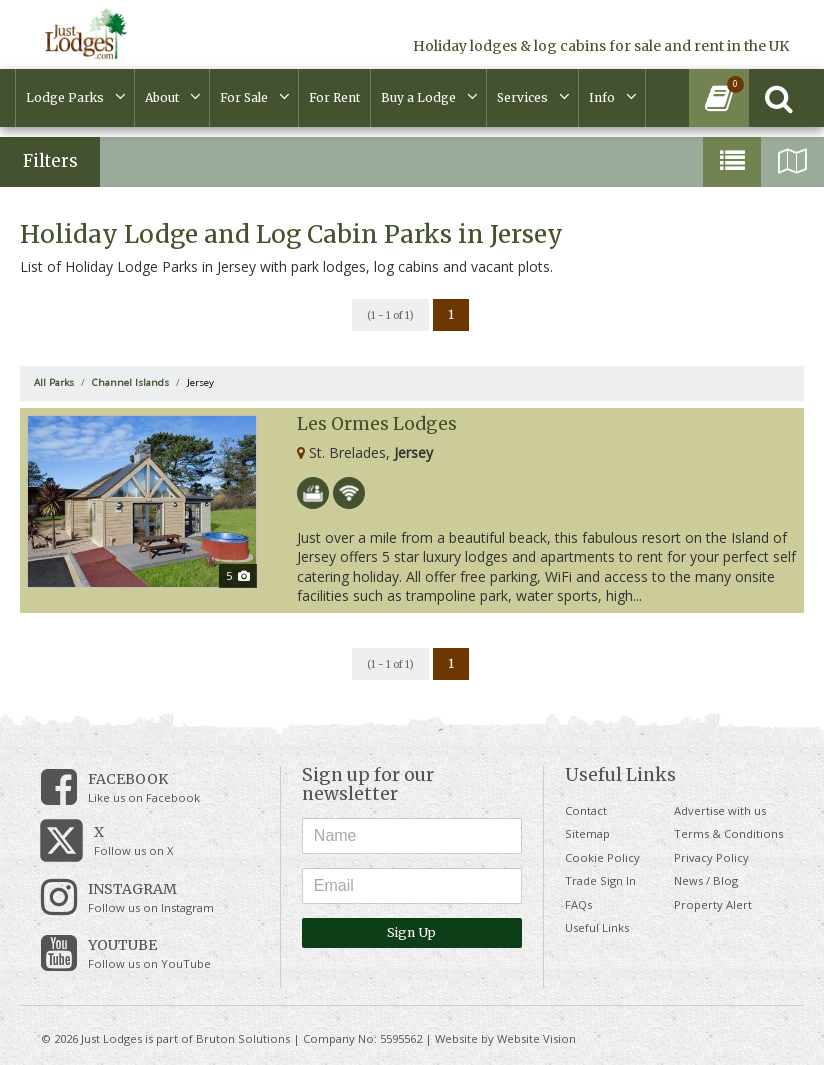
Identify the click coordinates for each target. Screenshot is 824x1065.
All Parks (54, 382)
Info (602, 97)
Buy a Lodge (418, 97)
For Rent (334, 97)
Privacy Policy (711, 857)
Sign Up (411, 932)
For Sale (244, 97)
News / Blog (706, 880)
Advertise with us (720, 810)
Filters (50, 161)
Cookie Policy (602, 857)
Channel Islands (130, 382)
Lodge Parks (65, 97)
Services (522, 97)
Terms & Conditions (728, 833)
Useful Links (597, 927)
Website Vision (536, 1038)
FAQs (578, 904)
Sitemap (587, 833)
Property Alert (713, 904)
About (162, 97)
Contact (586, 810)
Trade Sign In (600, 880)
